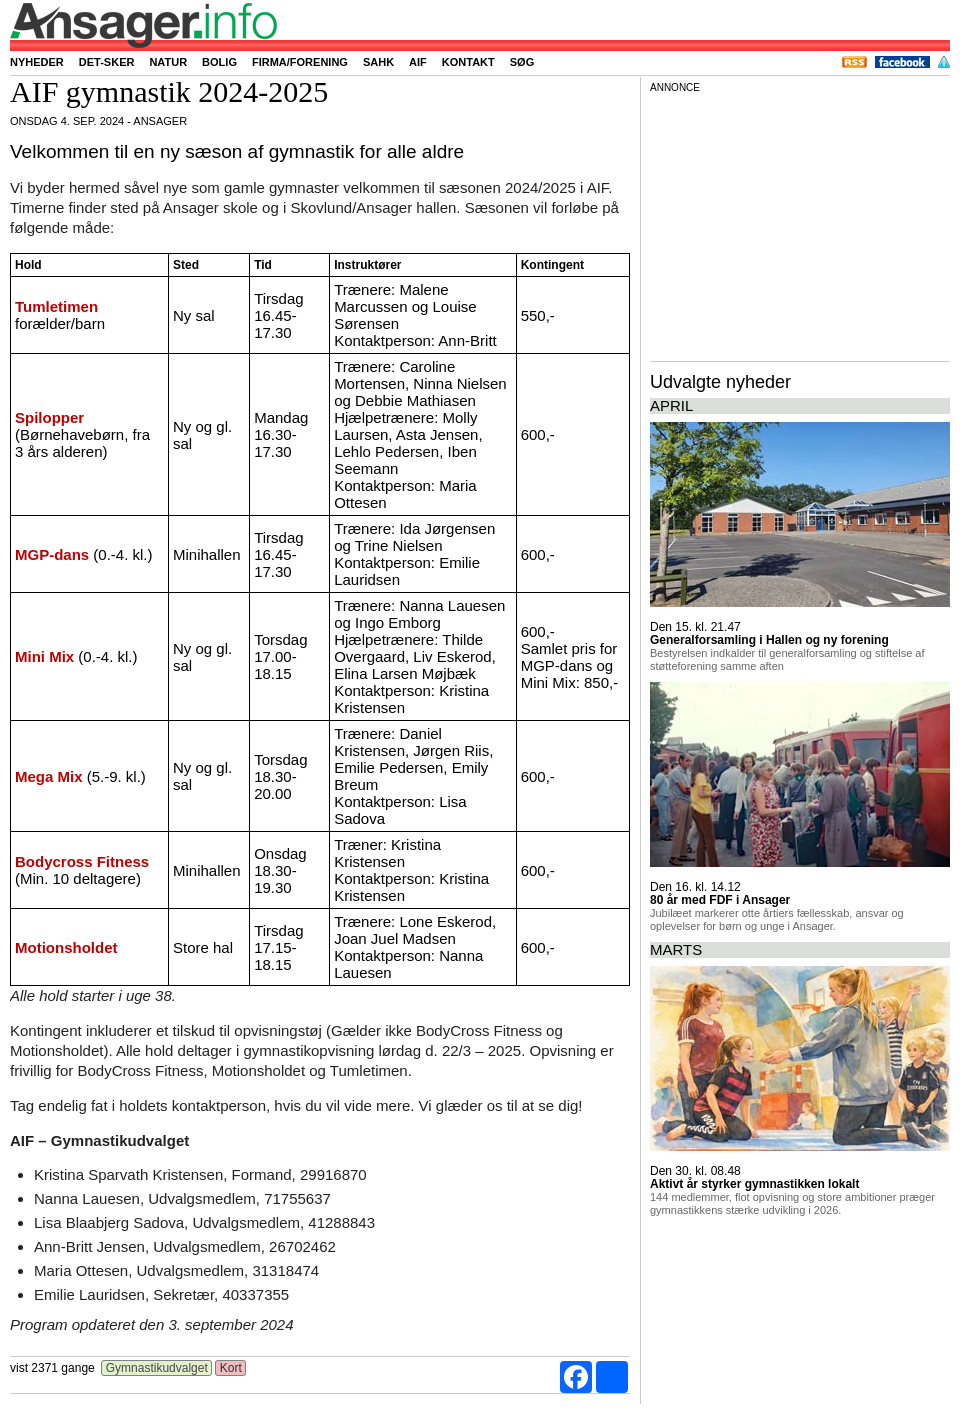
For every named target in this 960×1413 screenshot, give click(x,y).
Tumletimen (56, 306)
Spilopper (49, 417)
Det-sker (107, 62)
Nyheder (37, 62)
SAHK (378, 62)
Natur (168, 62)
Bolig (219, 62)
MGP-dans (52, 554)
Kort (230, 1368)
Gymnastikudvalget (156, 1368)
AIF (418, 62)
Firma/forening (300, 62)
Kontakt (468, 62)
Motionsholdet (66, 947)
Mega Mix (49, 776)
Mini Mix (44, 656)
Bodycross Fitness (82, 861)
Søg (522, 62)
